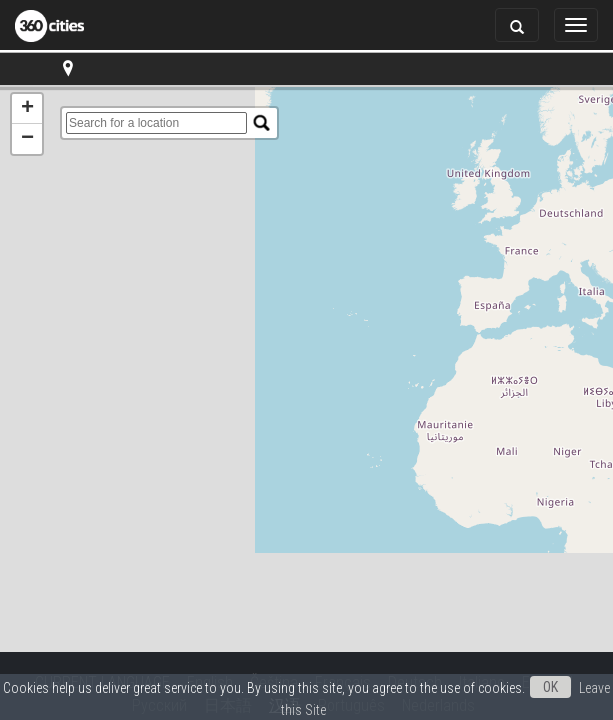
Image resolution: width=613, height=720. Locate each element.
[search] (156, 123)
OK (550, 687)
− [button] (27, 139)
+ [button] (27, 109)
